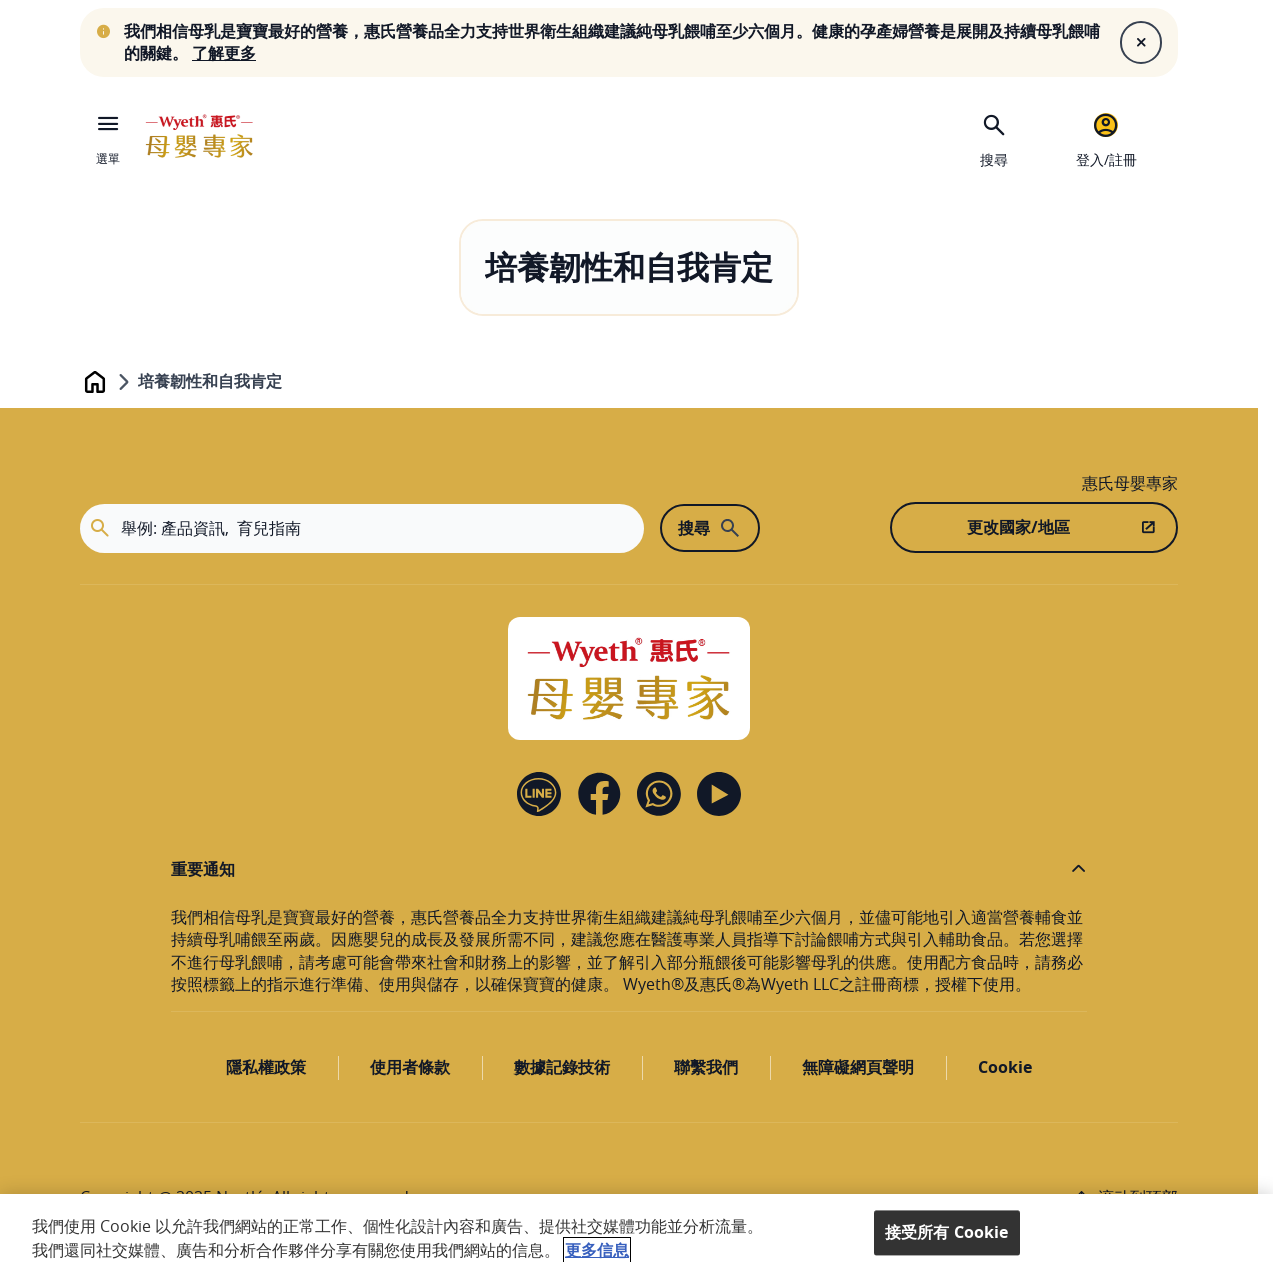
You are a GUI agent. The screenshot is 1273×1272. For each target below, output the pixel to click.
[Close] (1141, 42)
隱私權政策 (266, 1067)
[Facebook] (599, 794)
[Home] (629, 678)
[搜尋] (994, 138)
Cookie (1005, 1067)
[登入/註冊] (1106, 138)
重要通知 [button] (203, 869)
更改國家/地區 (1018, 527)
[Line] (539, 794)
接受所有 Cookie (947, 1232)
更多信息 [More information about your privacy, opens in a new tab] (597, 1250)
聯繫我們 (706, 1067)
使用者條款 (410, 1067)
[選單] (108, 136)
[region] (636, 1233)
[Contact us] (659, 794)
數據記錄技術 (562, 1067)
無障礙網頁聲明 (858, 1067)
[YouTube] (719, 794)
